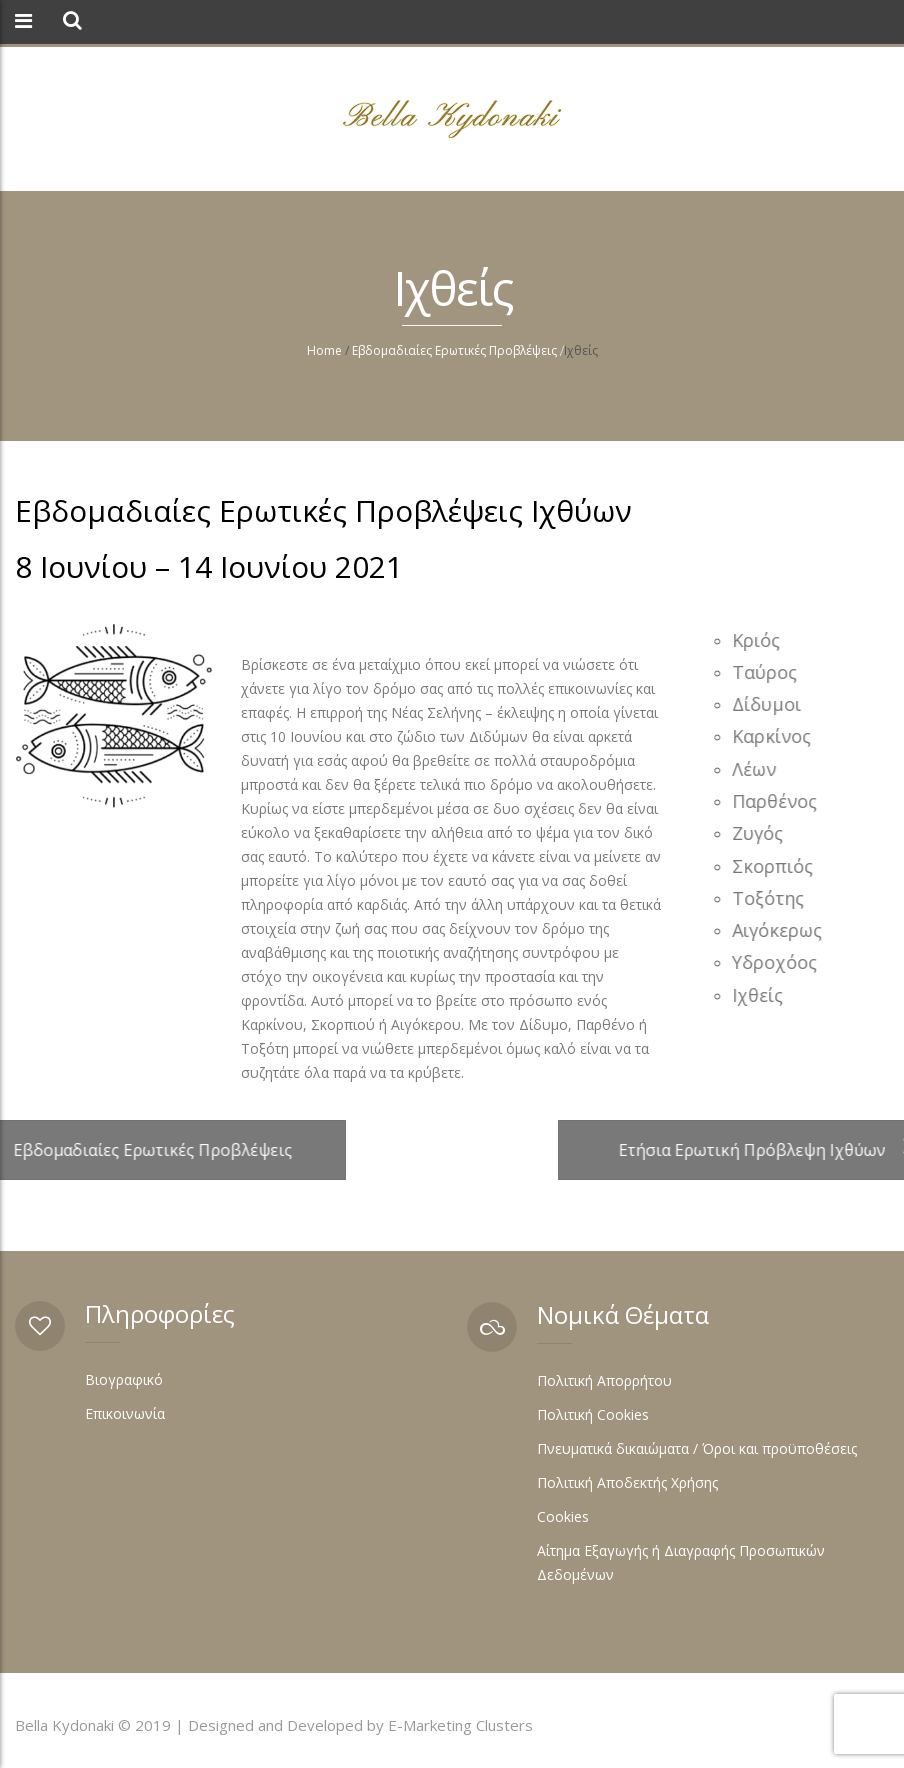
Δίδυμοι (769, 704)
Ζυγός (760, 833)
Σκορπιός (775, 866)
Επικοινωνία (125, 1413)
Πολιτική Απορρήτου (604, 1380)
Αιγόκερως (780, 930)
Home (324, 350)
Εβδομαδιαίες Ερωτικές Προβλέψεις (454, 350)
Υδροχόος (777, 962)
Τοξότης (771, 898)
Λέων (757, 769)
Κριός (759, 640)
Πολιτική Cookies (593, 1414)
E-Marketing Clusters (460, 1725)
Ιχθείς (760, 995)
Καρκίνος (774, 736)
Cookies (563, 1516)
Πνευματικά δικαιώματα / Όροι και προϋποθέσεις (697, 1448)
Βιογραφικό (124, 1379)
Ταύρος (767, 672)
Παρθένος (777, 801)
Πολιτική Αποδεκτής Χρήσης (627, 1482)
